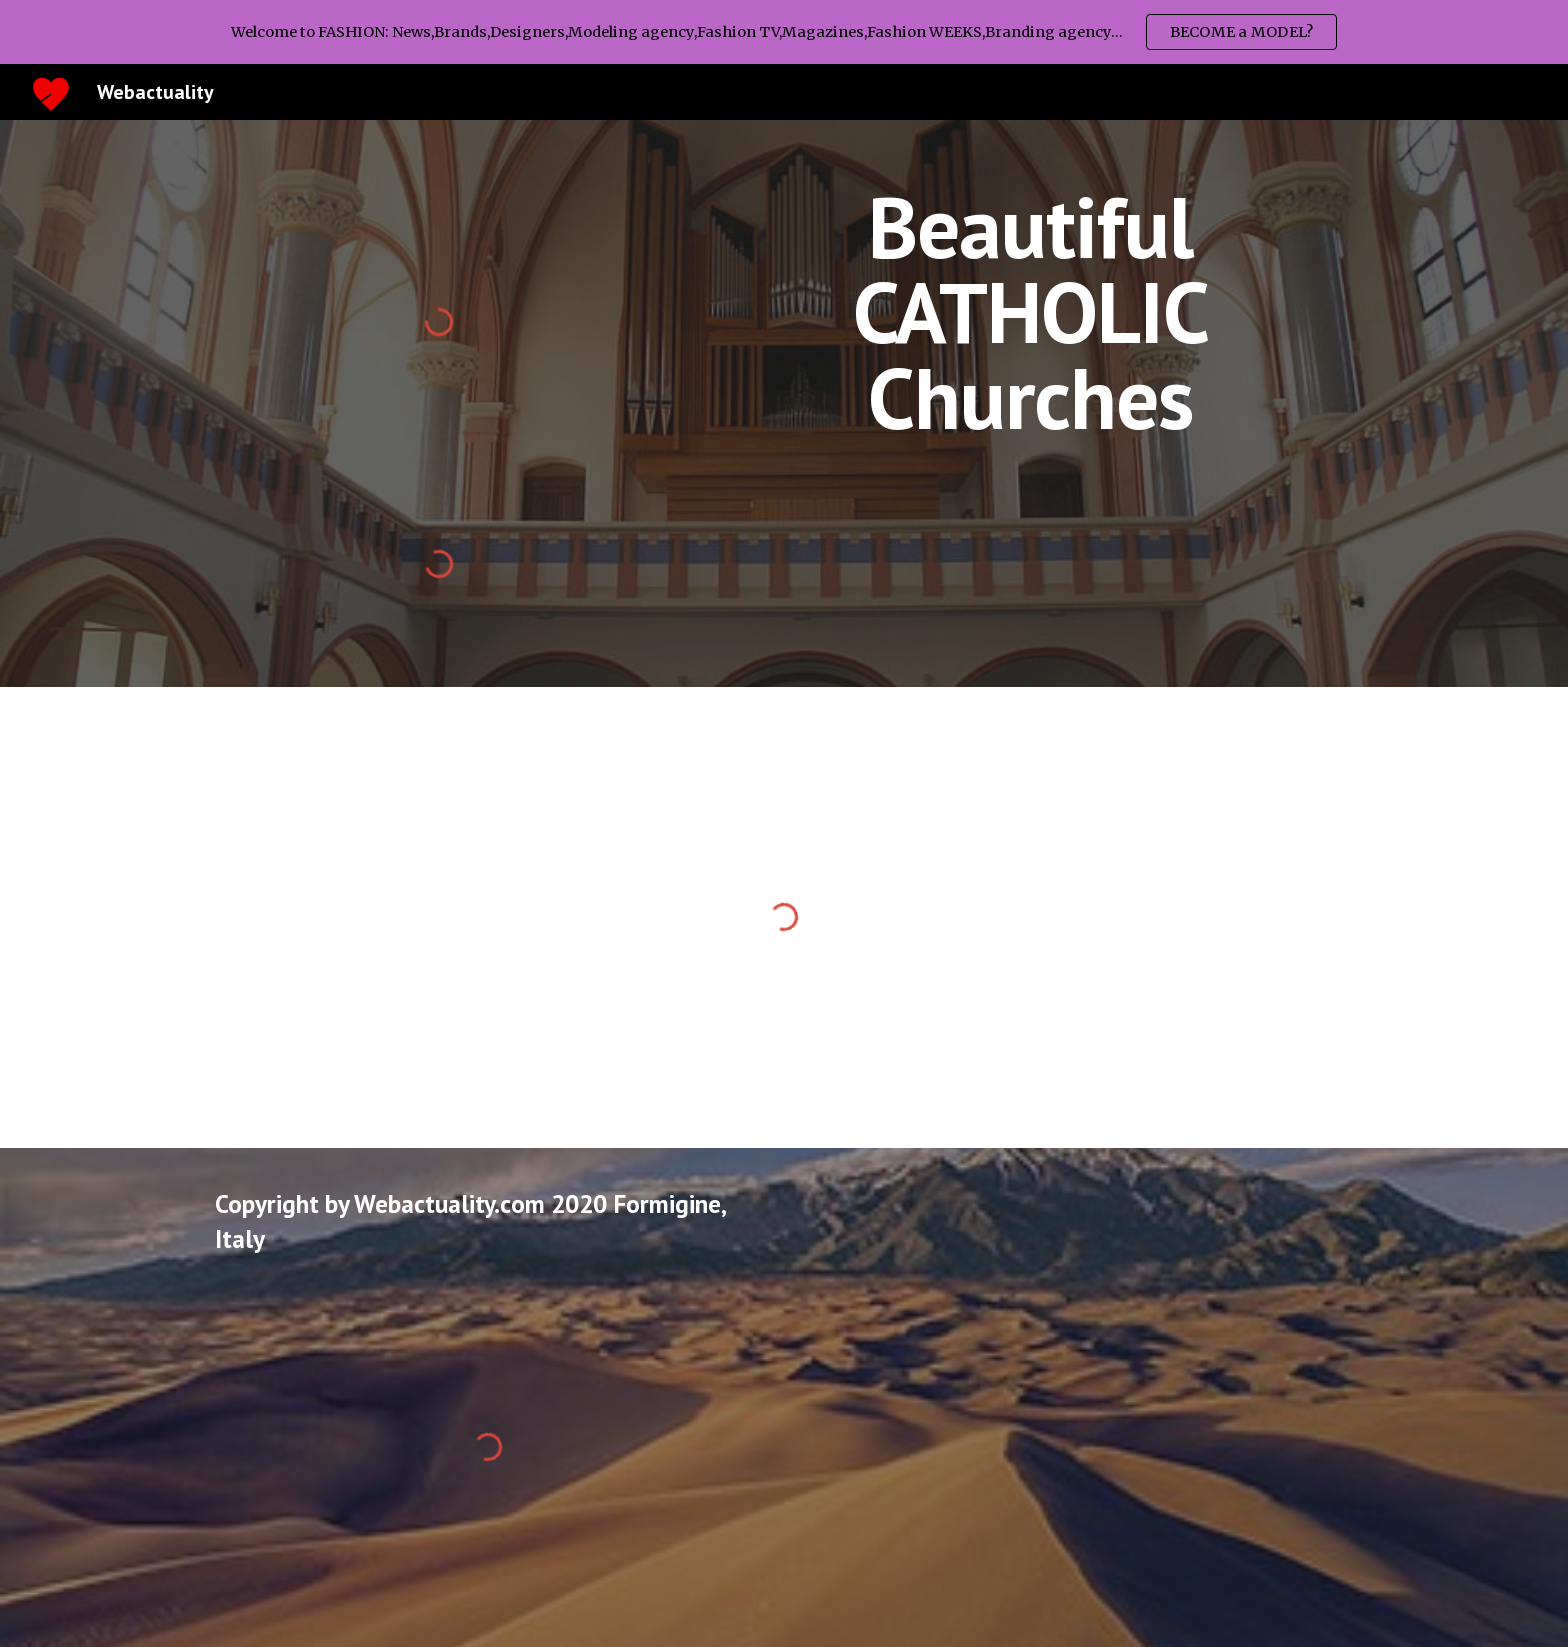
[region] (784, 32)
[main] (1030, 312)
